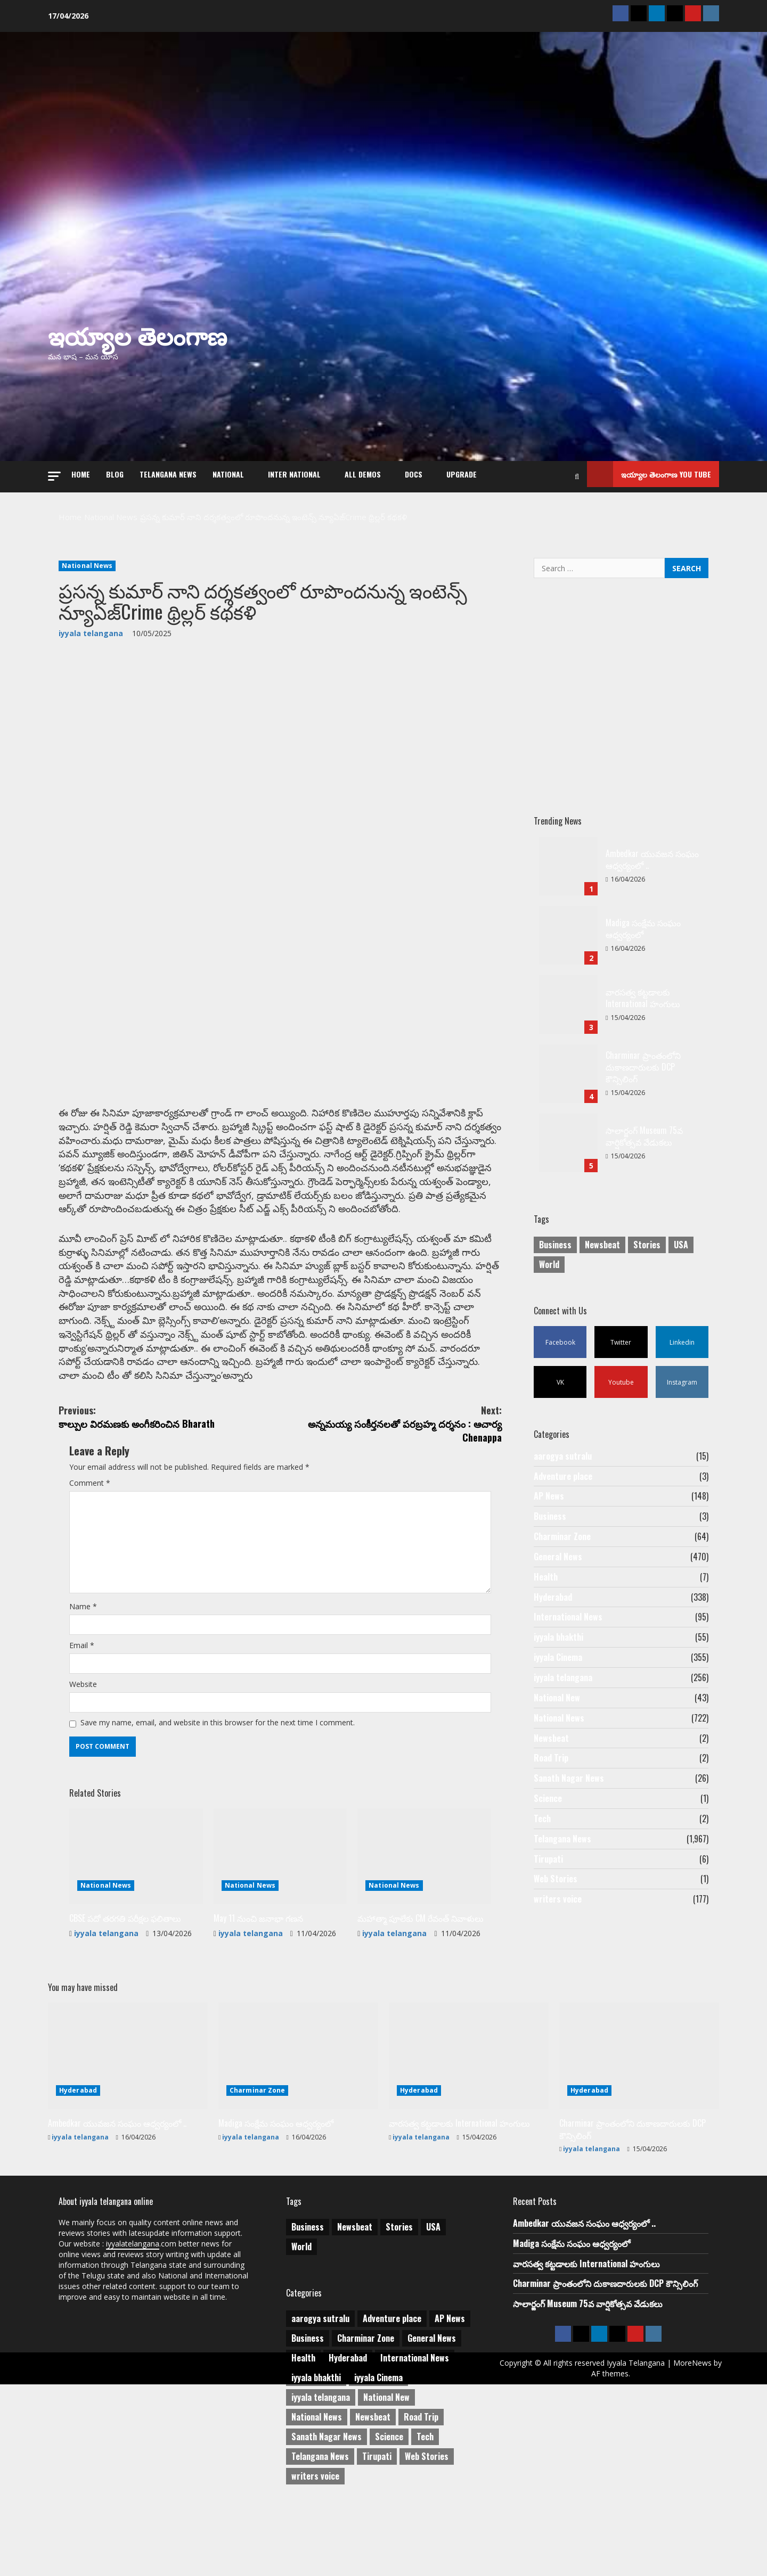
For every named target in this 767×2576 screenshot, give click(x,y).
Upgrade (461, 468)
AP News (549, 1497)
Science (548, 1834)
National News (87, 551)
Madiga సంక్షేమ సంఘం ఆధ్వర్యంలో (568, 923)
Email (83, 1736)
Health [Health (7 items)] (303, 2437)
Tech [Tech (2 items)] (425, 2515)
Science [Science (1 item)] (389, 2515)
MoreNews (582, 2457)
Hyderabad (553, 1609)
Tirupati (548, 1901)
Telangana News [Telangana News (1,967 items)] (320, 2535)
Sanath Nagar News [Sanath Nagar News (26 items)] (326, 2515)
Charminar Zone (562, 1542)
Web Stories (555, 1923)
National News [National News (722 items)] (316, 2496)
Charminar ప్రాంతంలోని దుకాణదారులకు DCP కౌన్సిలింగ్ (568, 1061)
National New (557, 1721)
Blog (115, 468)
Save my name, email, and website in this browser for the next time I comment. (236, 1822)
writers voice (558, 1946)
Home (80, 468)
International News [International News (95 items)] (414, 2437)
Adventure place (563, 1474)
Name (84, 1694)
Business (550, 1519)
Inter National (294, 468)
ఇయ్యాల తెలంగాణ (137, 327)
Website (85, 1779)
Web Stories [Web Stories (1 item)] (426, 2535)
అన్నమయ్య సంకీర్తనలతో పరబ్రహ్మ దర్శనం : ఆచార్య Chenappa (391, 1462)
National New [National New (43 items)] (386, 2476)
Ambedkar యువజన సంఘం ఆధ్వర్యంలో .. (568, 854)
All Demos (363, 468)
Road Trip (551, 1789)
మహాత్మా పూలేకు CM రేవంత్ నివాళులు (421, 2021)
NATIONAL (228, 468)
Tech (542, 1856)
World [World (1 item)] (549, 1254)
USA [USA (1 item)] (681, 1235)
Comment (92, 1534)
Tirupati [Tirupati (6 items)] (376, 2535)
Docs (413, 468)
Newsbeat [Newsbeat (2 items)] (372, 2496)
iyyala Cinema (558, 1676)
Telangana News (168, 468)
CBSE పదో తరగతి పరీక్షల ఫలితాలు (126, 2021)
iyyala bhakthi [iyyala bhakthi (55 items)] (316, 2456)
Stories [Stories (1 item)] (646, 1235)
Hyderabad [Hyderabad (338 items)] (348, 2437)
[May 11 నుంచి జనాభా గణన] (280, 1960)
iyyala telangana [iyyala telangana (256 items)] (320, 2476)
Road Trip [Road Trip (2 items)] (421, 2496)
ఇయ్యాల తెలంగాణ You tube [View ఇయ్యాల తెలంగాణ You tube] (649, 469)
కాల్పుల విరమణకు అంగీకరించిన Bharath (169, 1454)
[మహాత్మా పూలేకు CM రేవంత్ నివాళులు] (424, 1960)
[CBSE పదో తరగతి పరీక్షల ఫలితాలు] (136, 1960)
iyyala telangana (91, 618)
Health (546, 1587)
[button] (54, 468)
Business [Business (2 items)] (555, 1235)
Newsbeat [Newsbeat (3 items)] (602, 1235)
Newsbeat (551, 1766)
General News (558, 1564)
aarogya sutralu (563, 1452)
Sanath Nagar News (569, 1811)
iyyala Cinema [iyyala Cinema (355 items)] (378, 2456)
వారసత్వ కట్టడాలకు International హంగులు (568, 992)
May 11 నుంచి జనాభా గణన (260, 2021)
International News (568, 1632)
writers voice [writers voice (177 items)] (315, 2555)
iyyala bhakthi (558, 1654)
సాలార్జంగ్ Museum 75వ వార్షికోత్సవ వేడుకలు (568, 1130)
